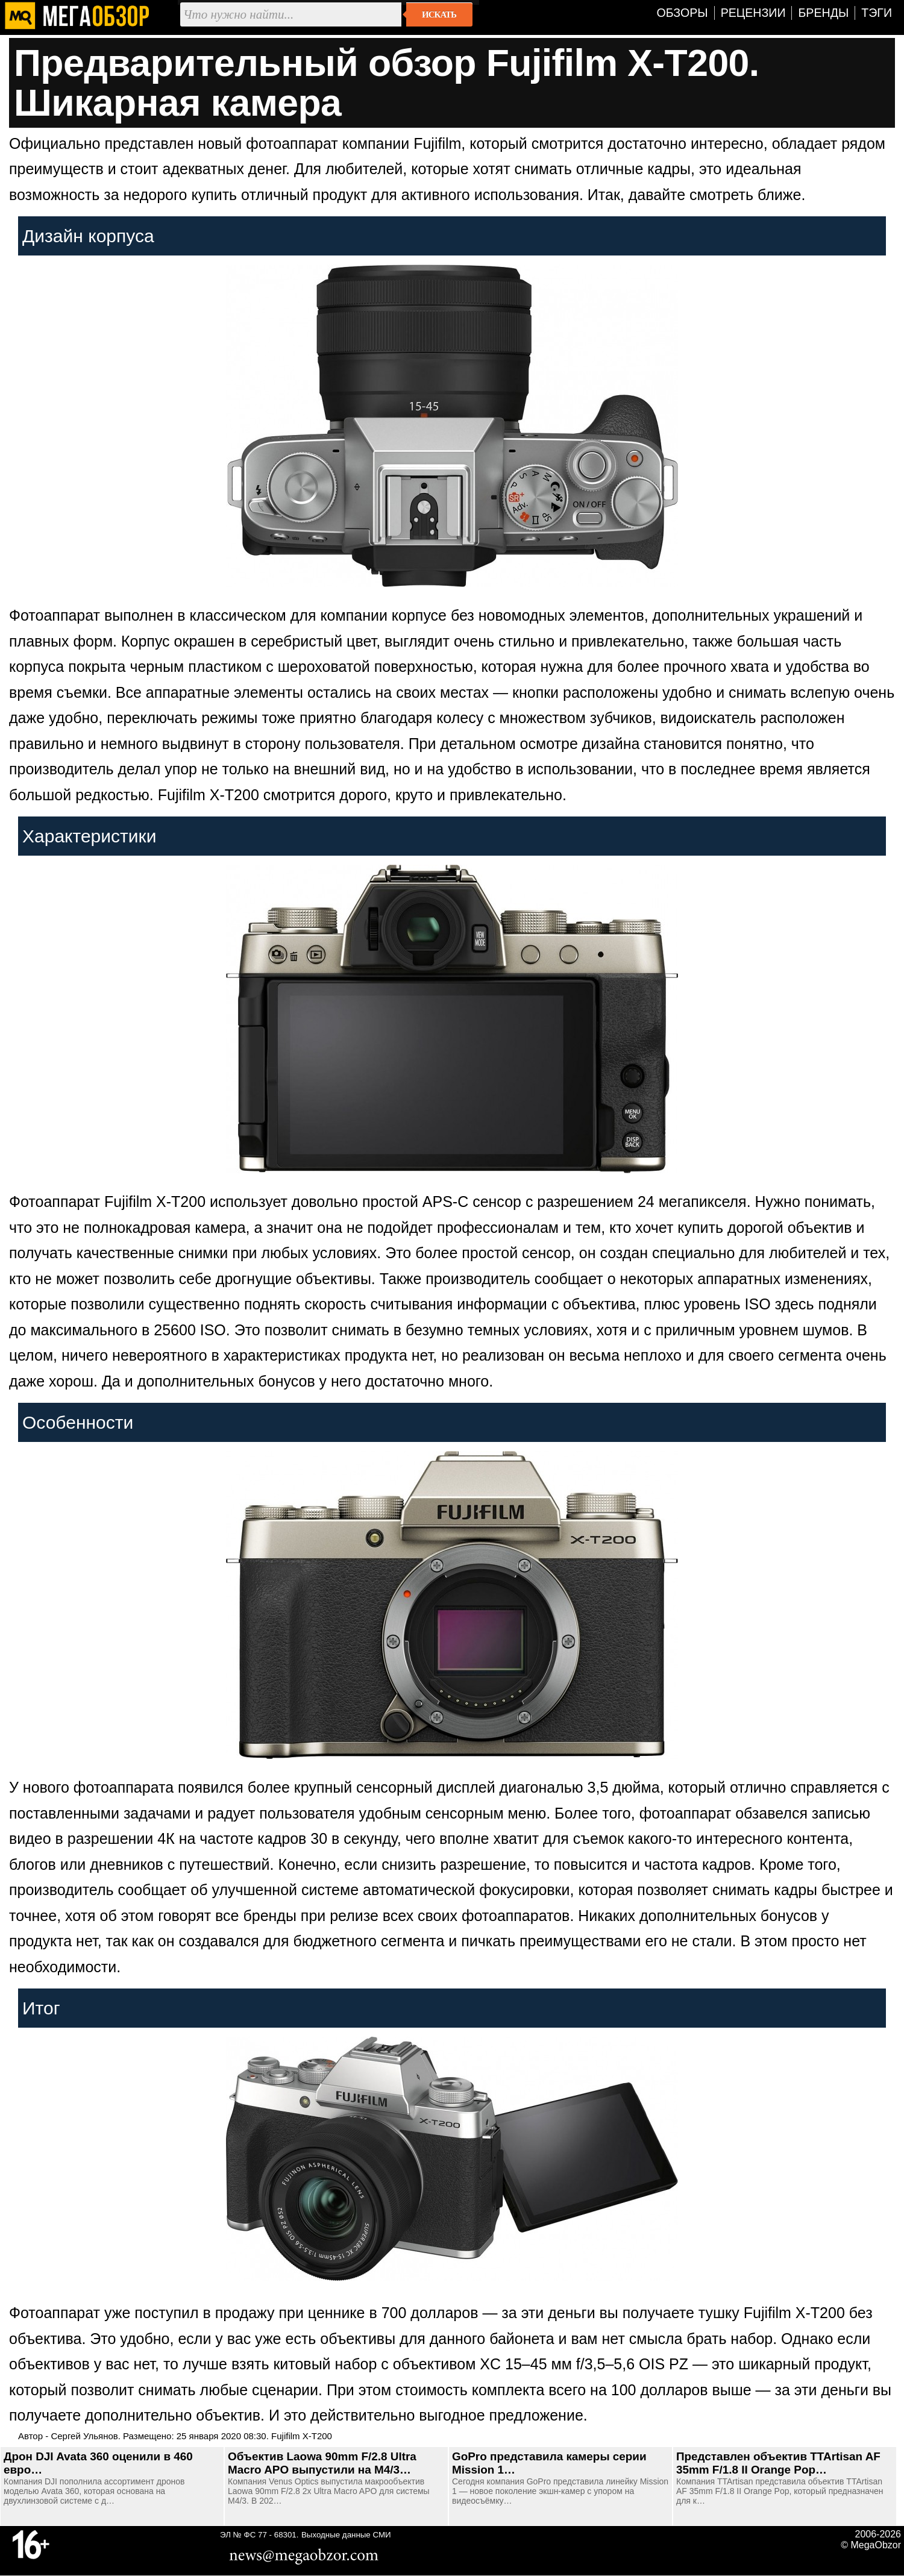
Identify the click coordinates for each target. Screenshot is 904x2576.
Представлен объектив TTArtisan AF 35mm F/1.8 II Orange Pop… (778, 2463)
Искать (439, 14)
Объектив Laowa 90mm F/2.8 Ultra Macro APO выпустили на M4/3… (322, 2463)
